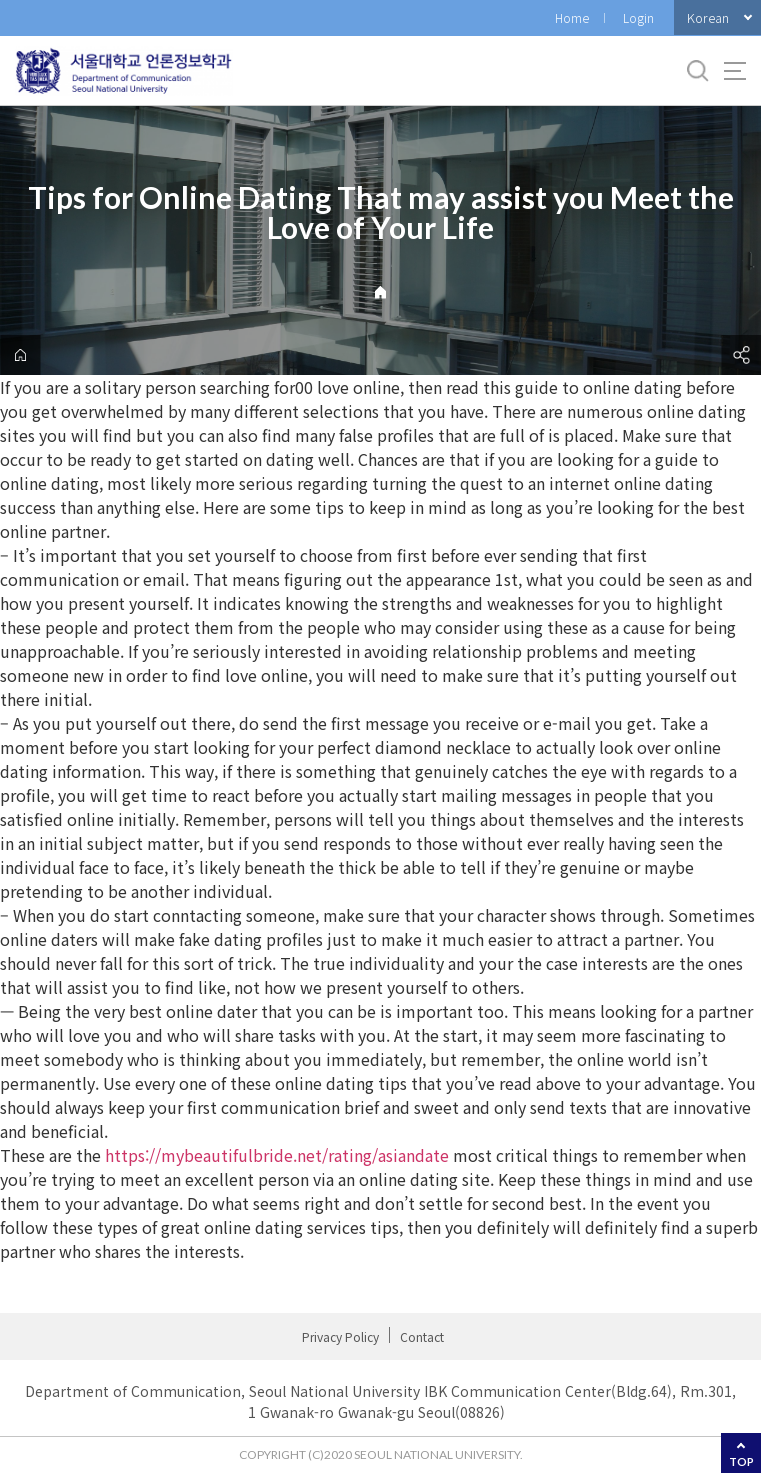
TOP (741, 1461)
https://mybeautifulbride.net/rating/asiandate (277, 1155)
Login (638, 17)
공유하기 (741, 355)
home (20, 355)
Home (572, 17)
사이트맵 (735, 71)
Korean (708, 17)
